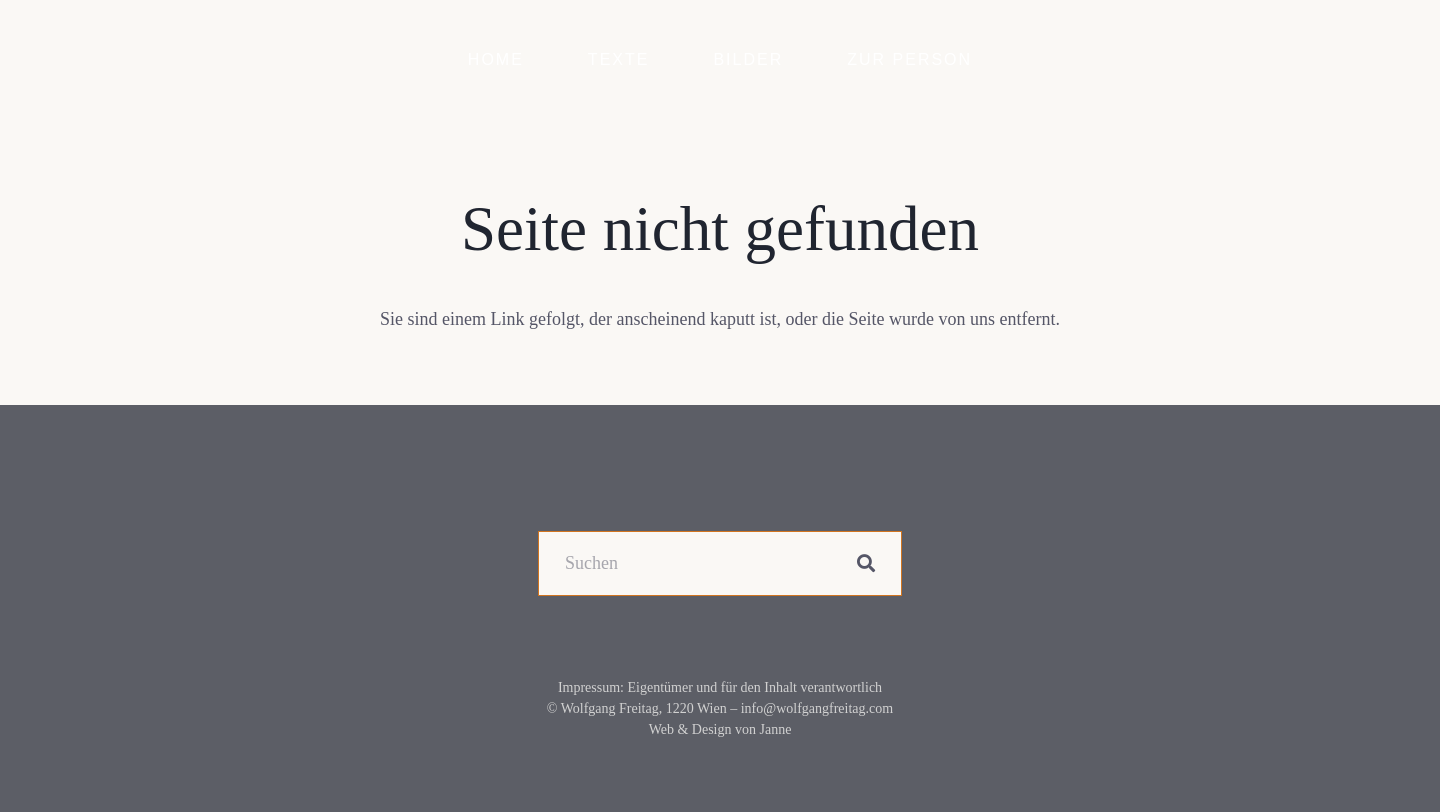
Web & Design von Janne (720, 729)
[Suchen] (720, 563)
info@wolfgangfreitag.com (817, 708)
